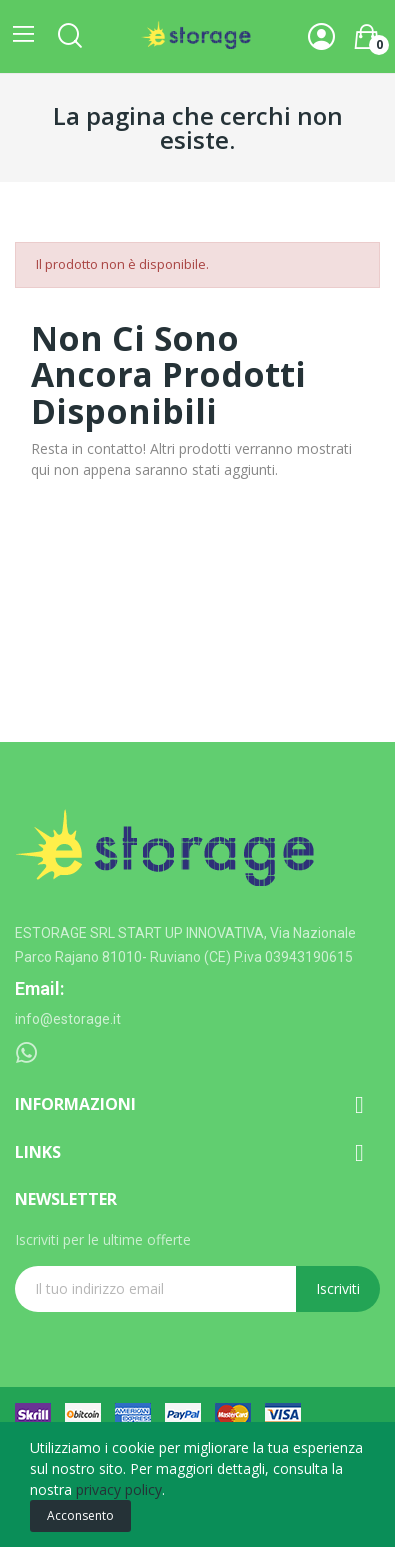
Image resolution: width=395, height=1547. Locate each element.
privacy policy (119, 1489)
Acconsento (80, 1515)
